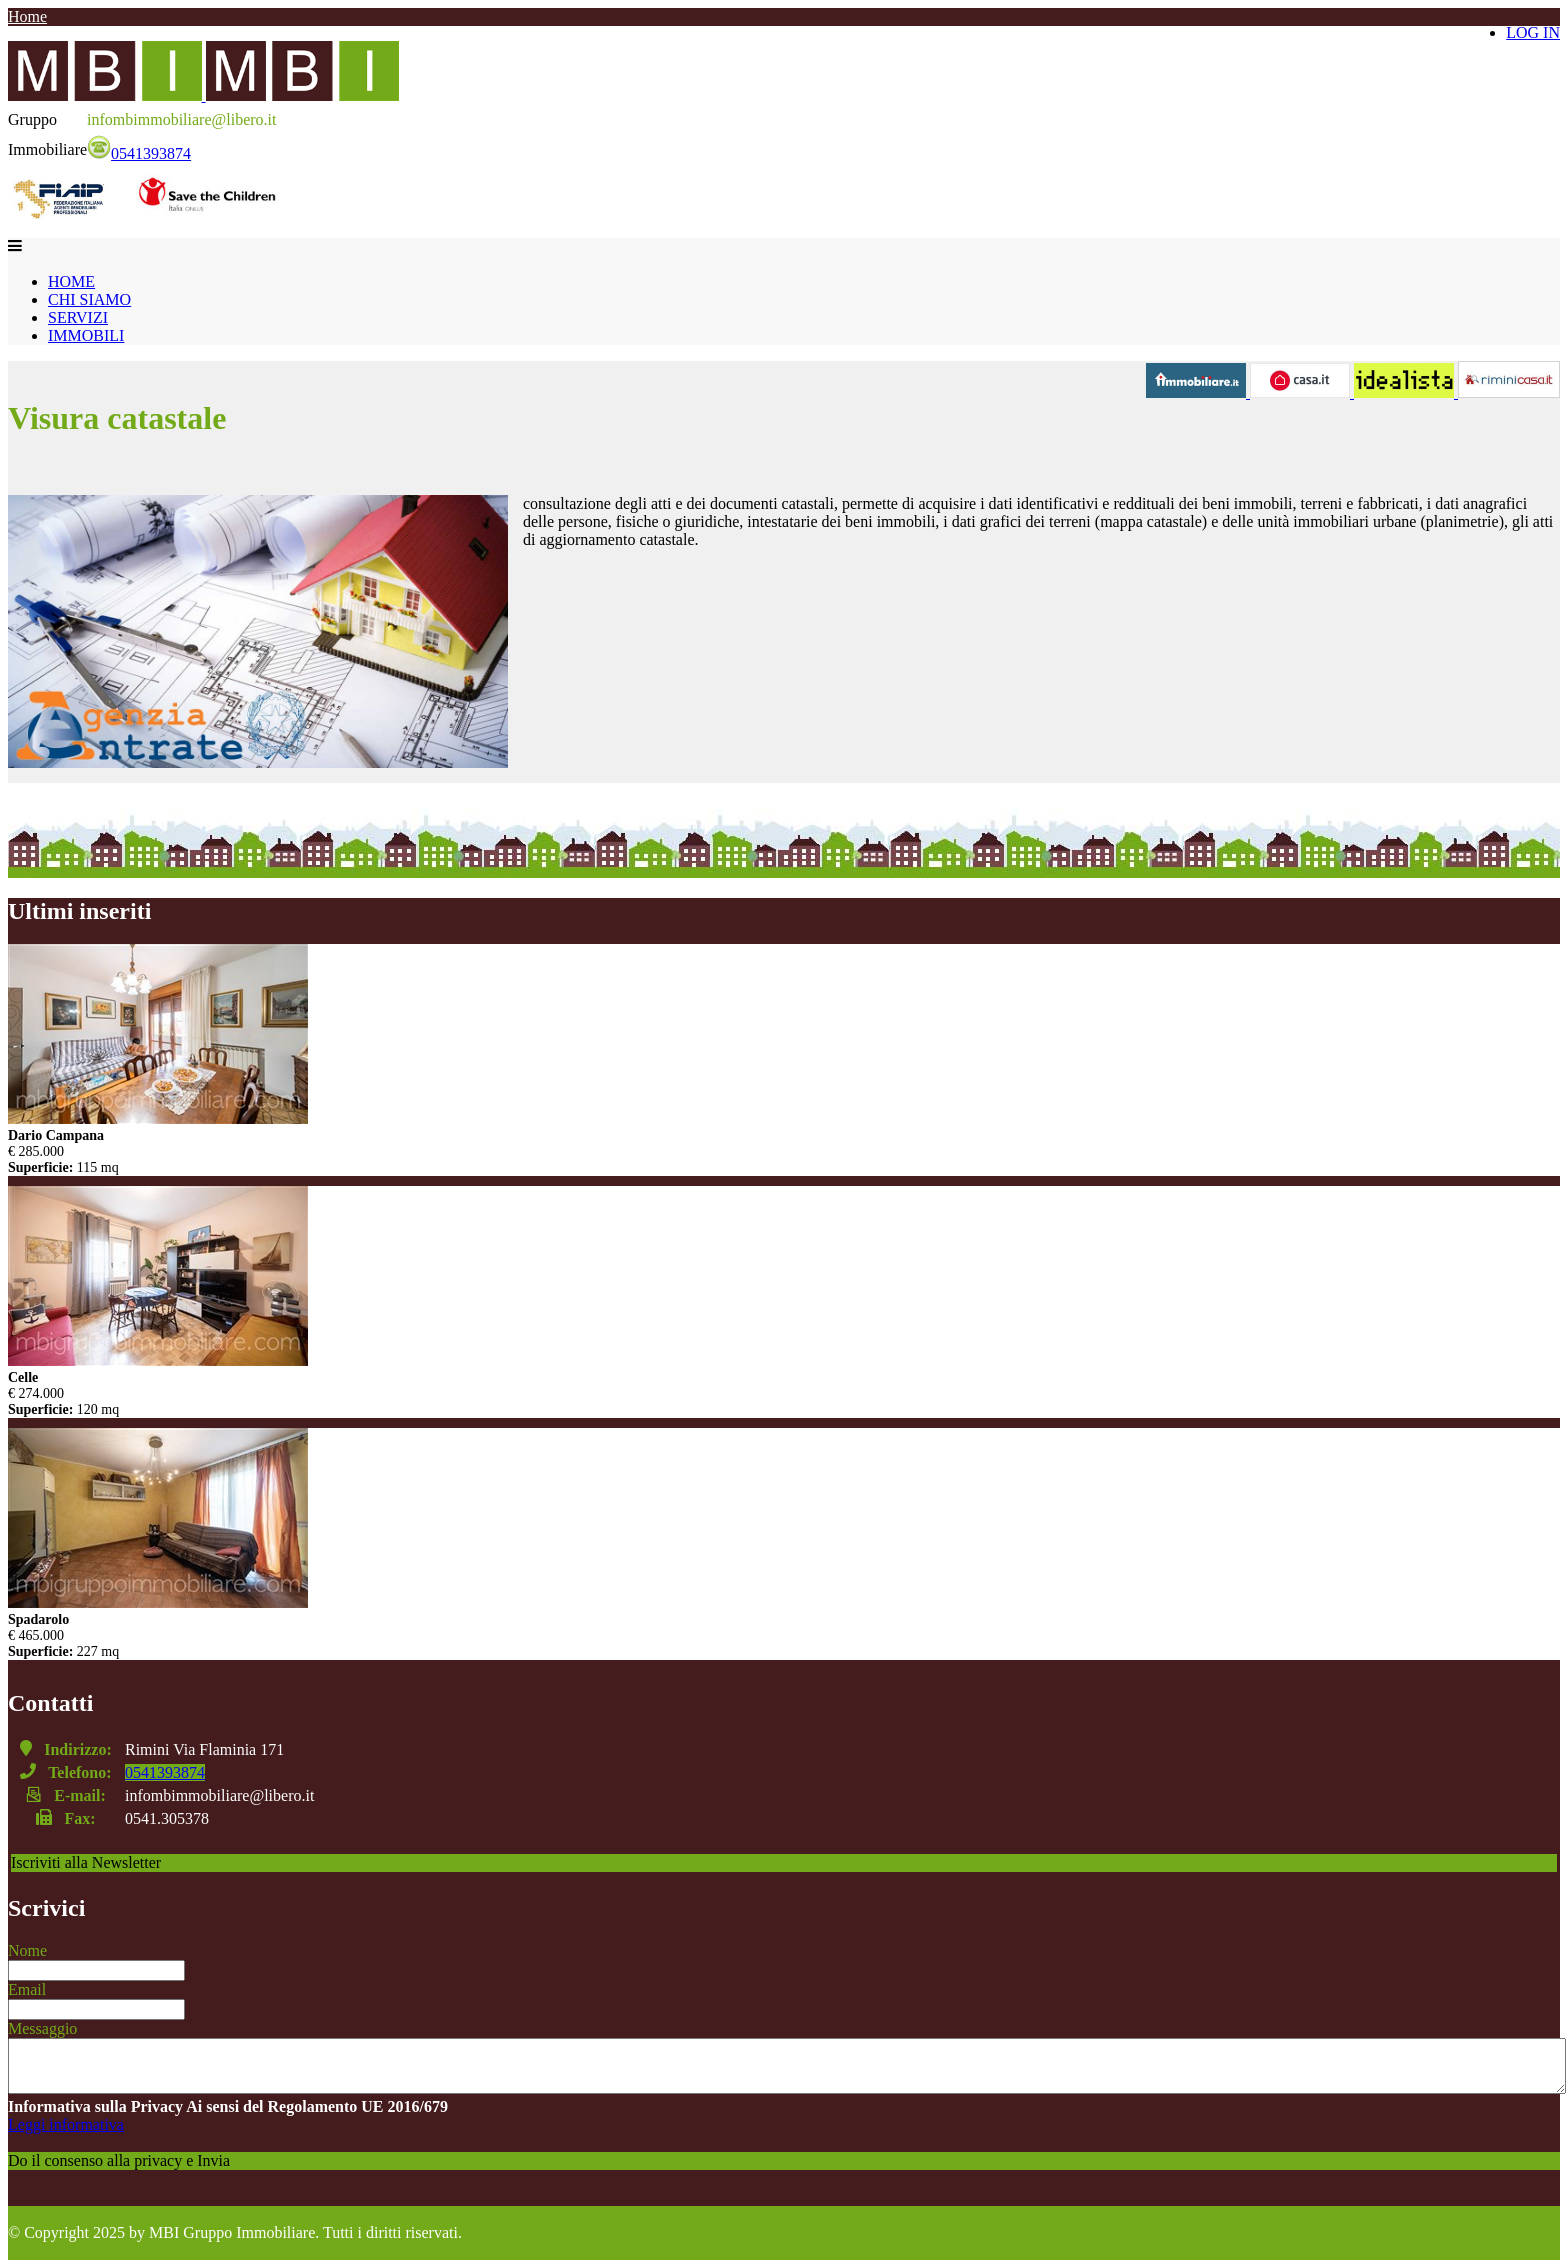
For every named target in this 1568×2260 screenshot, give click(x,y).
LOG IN (1533, 32)
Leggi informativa (66, 2124)
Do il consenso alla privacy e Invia (119, 2160)
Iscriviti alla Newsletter (86, 1862)
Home (27, 16)
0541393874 (139, 153)
